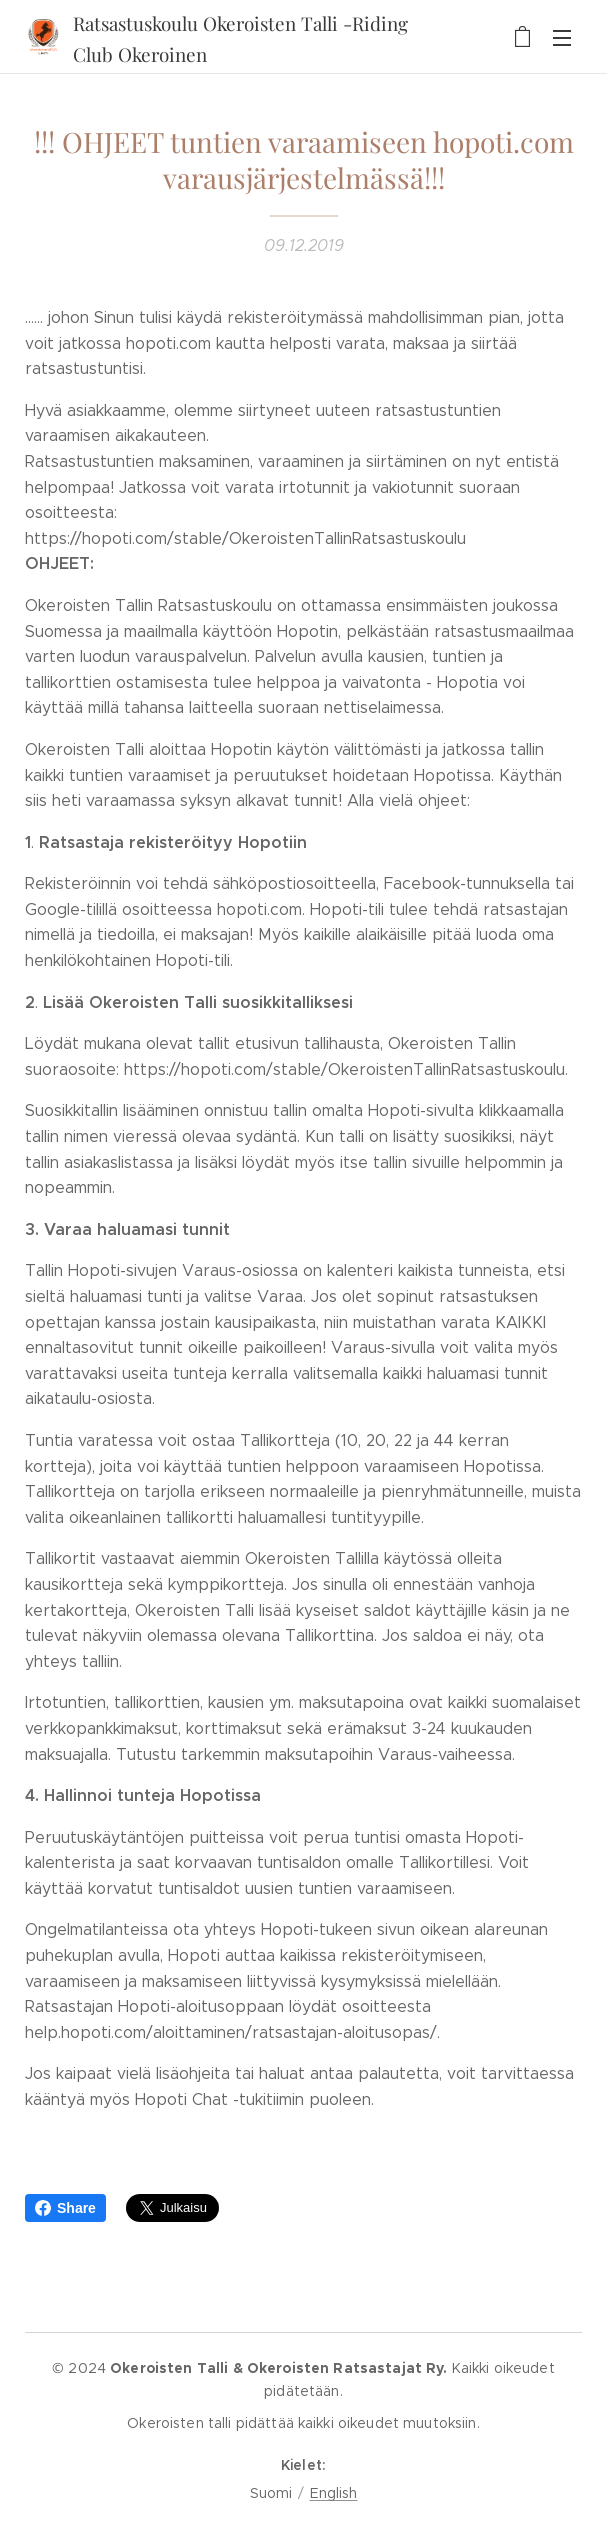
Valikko (562, 38)
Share (65, 2208)
